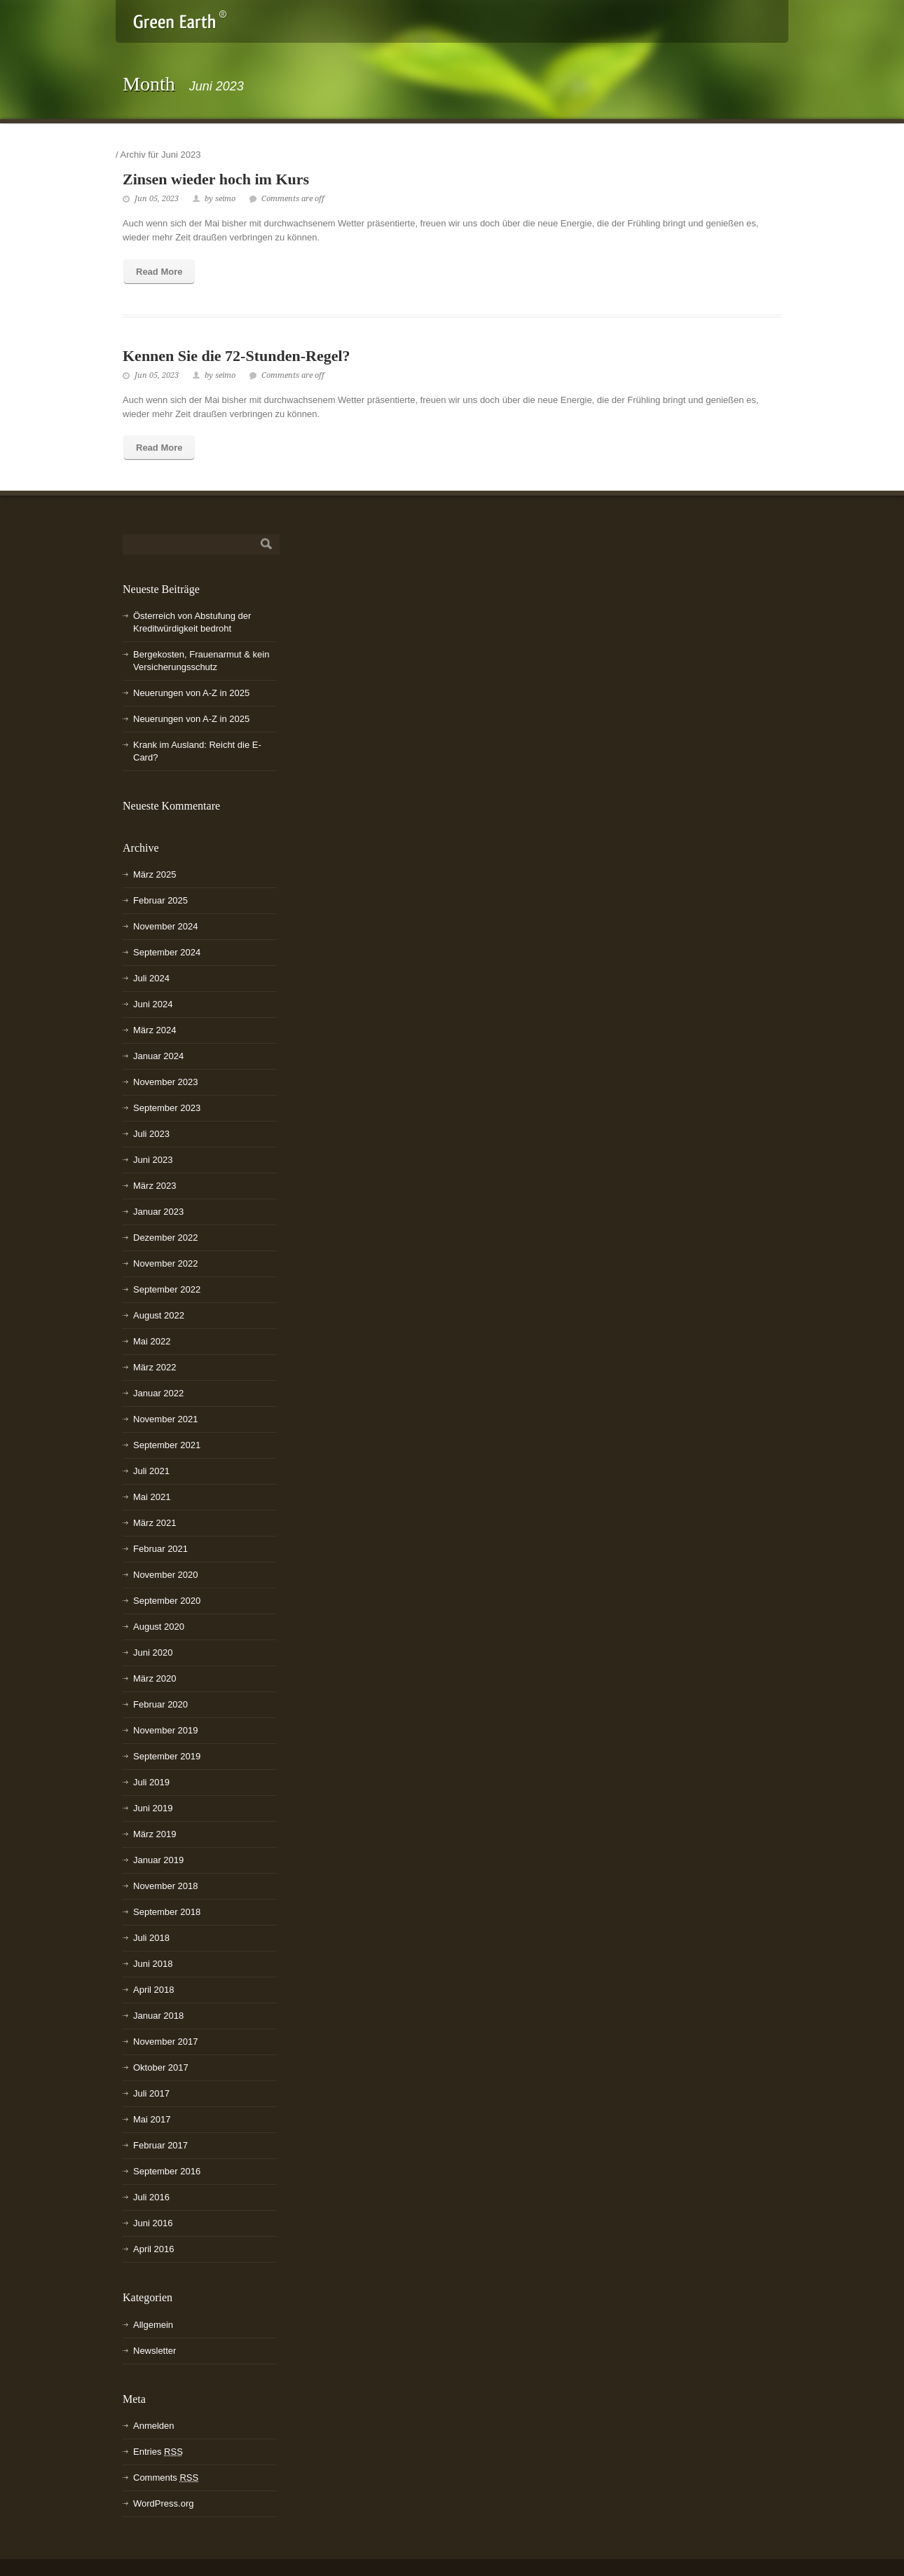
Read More (159, 271)
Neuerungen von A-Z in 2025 (191, 693)
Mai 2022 (151, 1341)
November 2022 (165, 1263)
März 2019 (154, 1834)
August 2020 (158, 1626)
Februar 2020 (160, 1704)
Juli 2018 (151, 1938)
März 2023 (154, 1185)
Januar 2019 (158, 1860)
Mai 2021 (151, 1497)
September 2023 (166, 1108)
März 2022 (154, 1367)
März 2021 (154, 1523)
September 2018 (166, 1912)
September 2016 (166, 2171)
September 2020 (166, 1600)
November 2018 (165, 1886)
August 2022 (158, 1315)
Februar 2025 (160, 900)
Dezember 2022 (165, 1237)
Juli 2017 (151, 2093)
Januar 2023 (158, 1211)
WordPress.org (163, 2503)
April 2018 (153, 1989)
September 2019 (166, 1756)
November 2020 (165, 1574)
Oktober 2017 (161, 2067)
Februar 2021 (160, 1548)
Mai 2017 (151, 2119)
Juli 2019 (151, 1782)
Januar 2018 (158, 2015)
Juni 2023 (152, 1159)
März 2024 (154, 1030)
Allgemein (153, 2324)
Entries (158, 2451)
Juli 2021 (151, 1471)
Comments (165, 2477)
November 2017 (165, 2041)
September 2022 (166, 1289)
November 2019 (165, 1730)
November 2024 (165, 926)
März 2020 (154, 1678)
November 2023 (165, 1082)
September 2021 (166, 1445)
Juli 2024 (151, 978)
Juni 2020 (152, 1652)
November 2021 (165, 1419)
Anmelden (153, 2425)
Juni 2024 (152, 1004)
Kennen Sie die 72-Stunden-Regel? (236, 355)
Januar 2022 (158, 1393)
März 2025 (154, 874)
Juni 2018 (152, 1963)
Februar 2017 (160, 2145)
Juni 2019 (152, 1808)
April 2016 (153, 2249)
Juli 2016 (151, 2197)
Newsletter (154, 2350)
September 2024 (166, 952)
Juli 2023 (151, 1134)
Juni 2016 (152, 2223)
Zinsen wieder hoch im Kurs (216, 179)
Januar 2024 (158, 1056)
